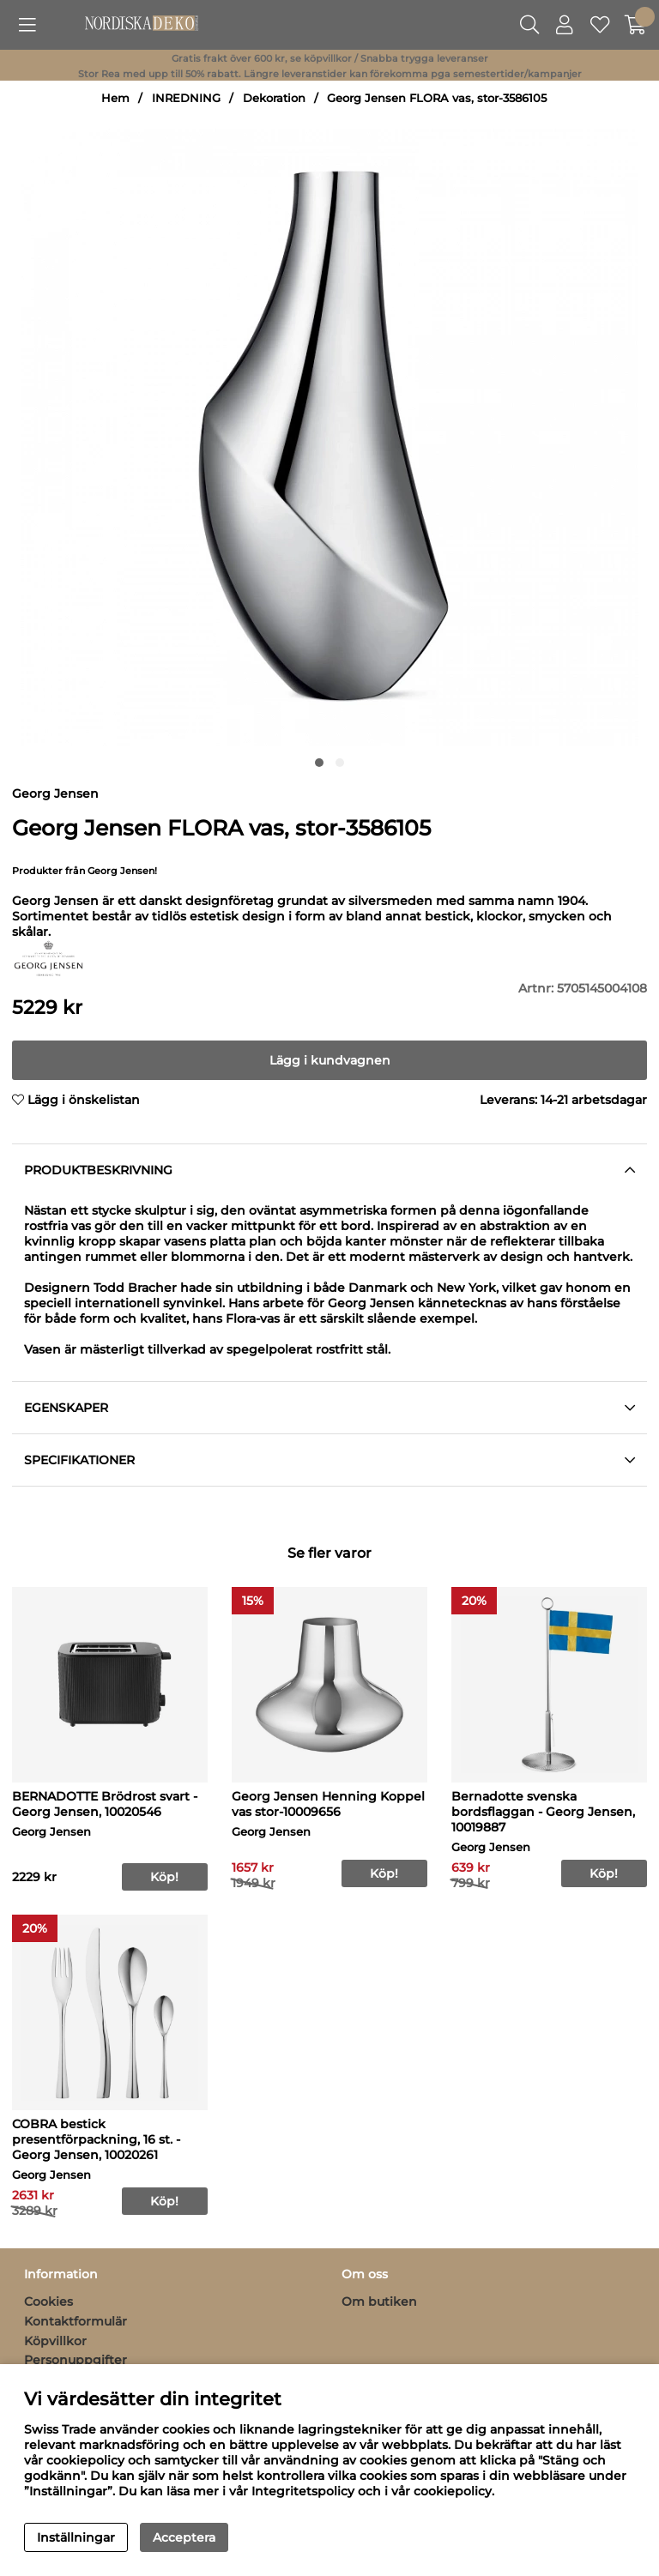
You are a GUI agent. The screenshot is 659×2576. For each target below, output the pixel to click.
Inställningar (76, 2537)
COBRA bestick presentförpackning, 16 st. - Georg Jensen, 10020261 (96, 2139)
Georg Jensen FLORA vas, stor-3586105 (437, 98)
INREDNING (186, 98)
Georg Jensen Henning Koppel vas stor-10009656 (328, 1804)
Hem (115, 98)
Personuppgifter (75, 2360)
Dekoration (274, 98)
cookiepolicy (453, 2491)
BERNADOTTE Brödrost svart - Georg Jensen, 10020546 (104, 1804)
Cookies (48, 2301)
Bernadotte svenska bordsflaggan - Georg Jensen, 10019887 (543, 1812)
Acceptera (184, 2537)
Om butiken (379, 2301)
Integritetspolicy (302, 2491)
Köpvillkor (55, 2341)
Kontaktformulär (75, 2321)
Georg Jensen (55, 793)
